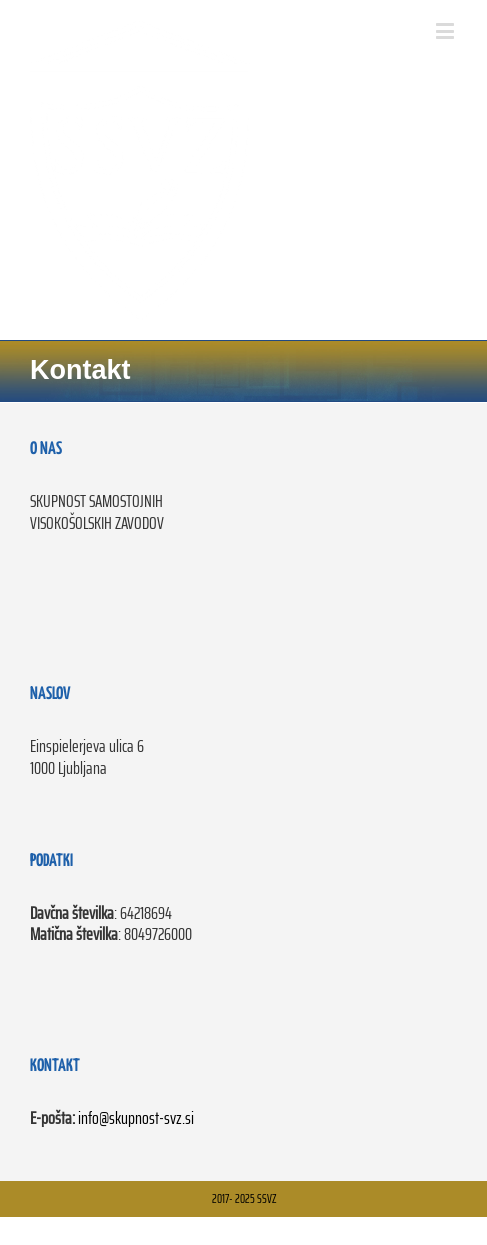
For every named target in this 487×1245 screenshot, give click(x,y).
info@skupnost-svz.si (136, 1118)
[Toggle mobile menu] (446, 30)
